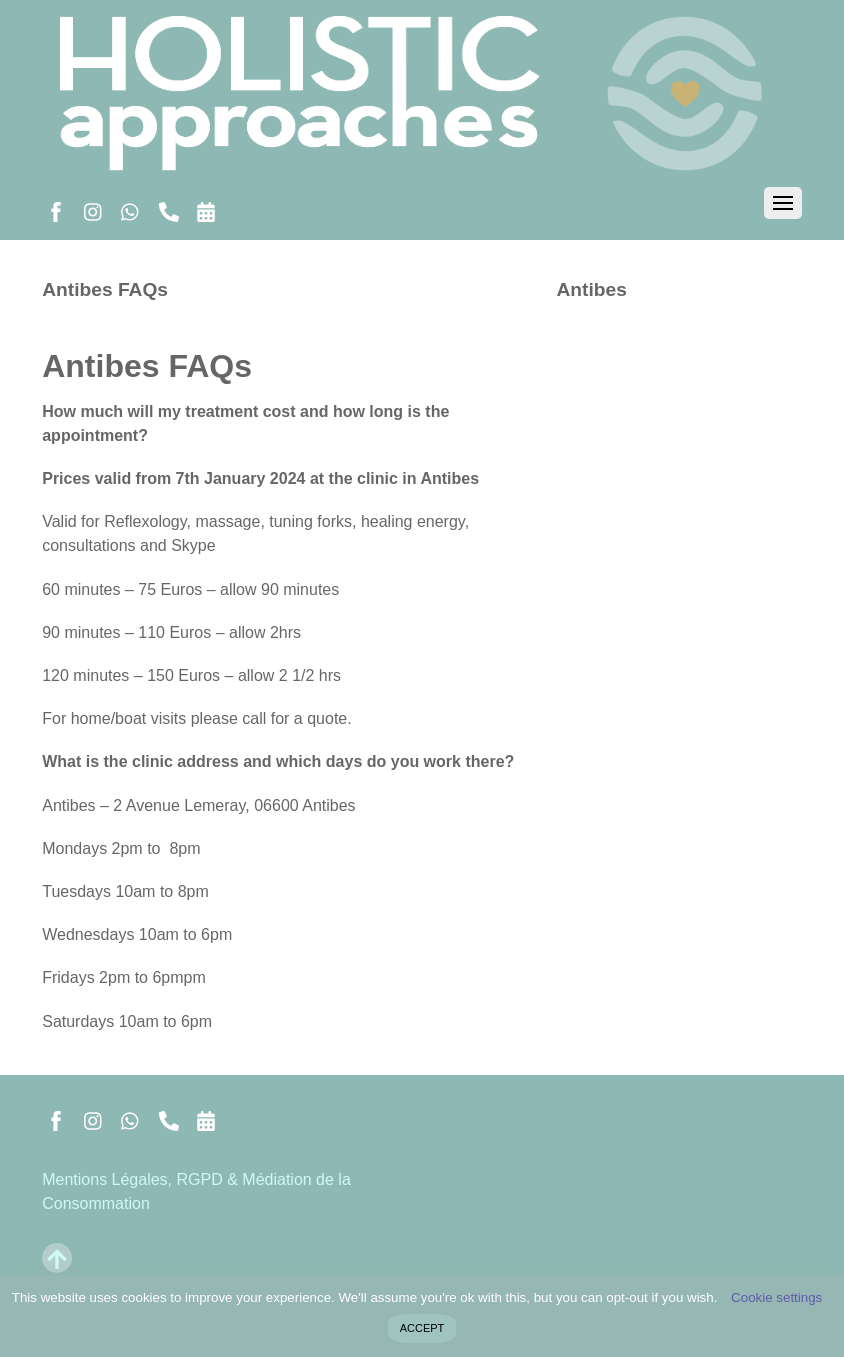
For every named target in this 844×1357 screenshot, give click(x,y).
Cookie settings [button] (776, 1297)
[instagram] (94, 209)
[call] (169, 209)
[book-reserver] (206, 209)
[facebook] (56, 209)
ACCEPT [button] (422, 1328)
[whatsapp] (131, 209)
